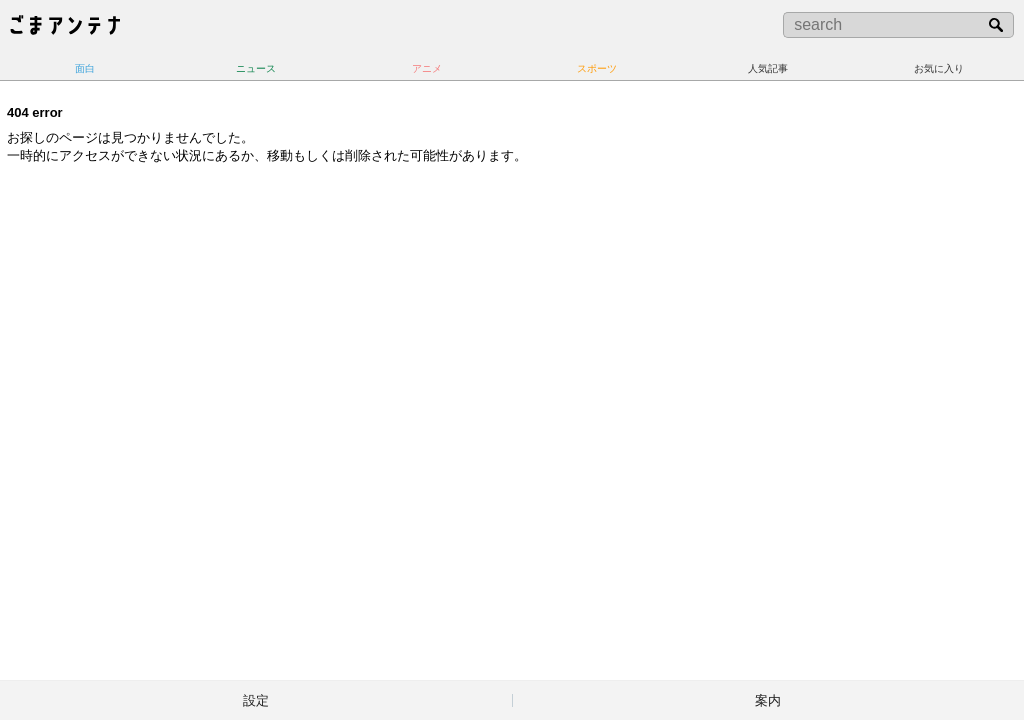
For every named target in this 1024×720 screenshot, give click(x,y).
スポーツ (597, 68)
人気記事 (768, 68)
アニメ (427, 68)
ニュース (256, 68)
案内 (768, 700)
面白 (85, 68)
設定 (256, 700)
